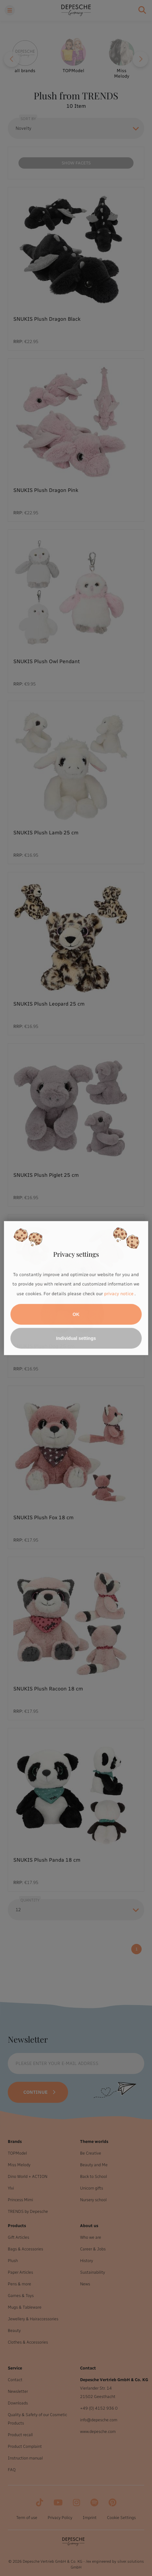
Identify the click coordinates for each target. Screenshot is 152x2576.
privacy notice (118, 1294)
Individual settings (76, 1338)
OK (76, 1314)
